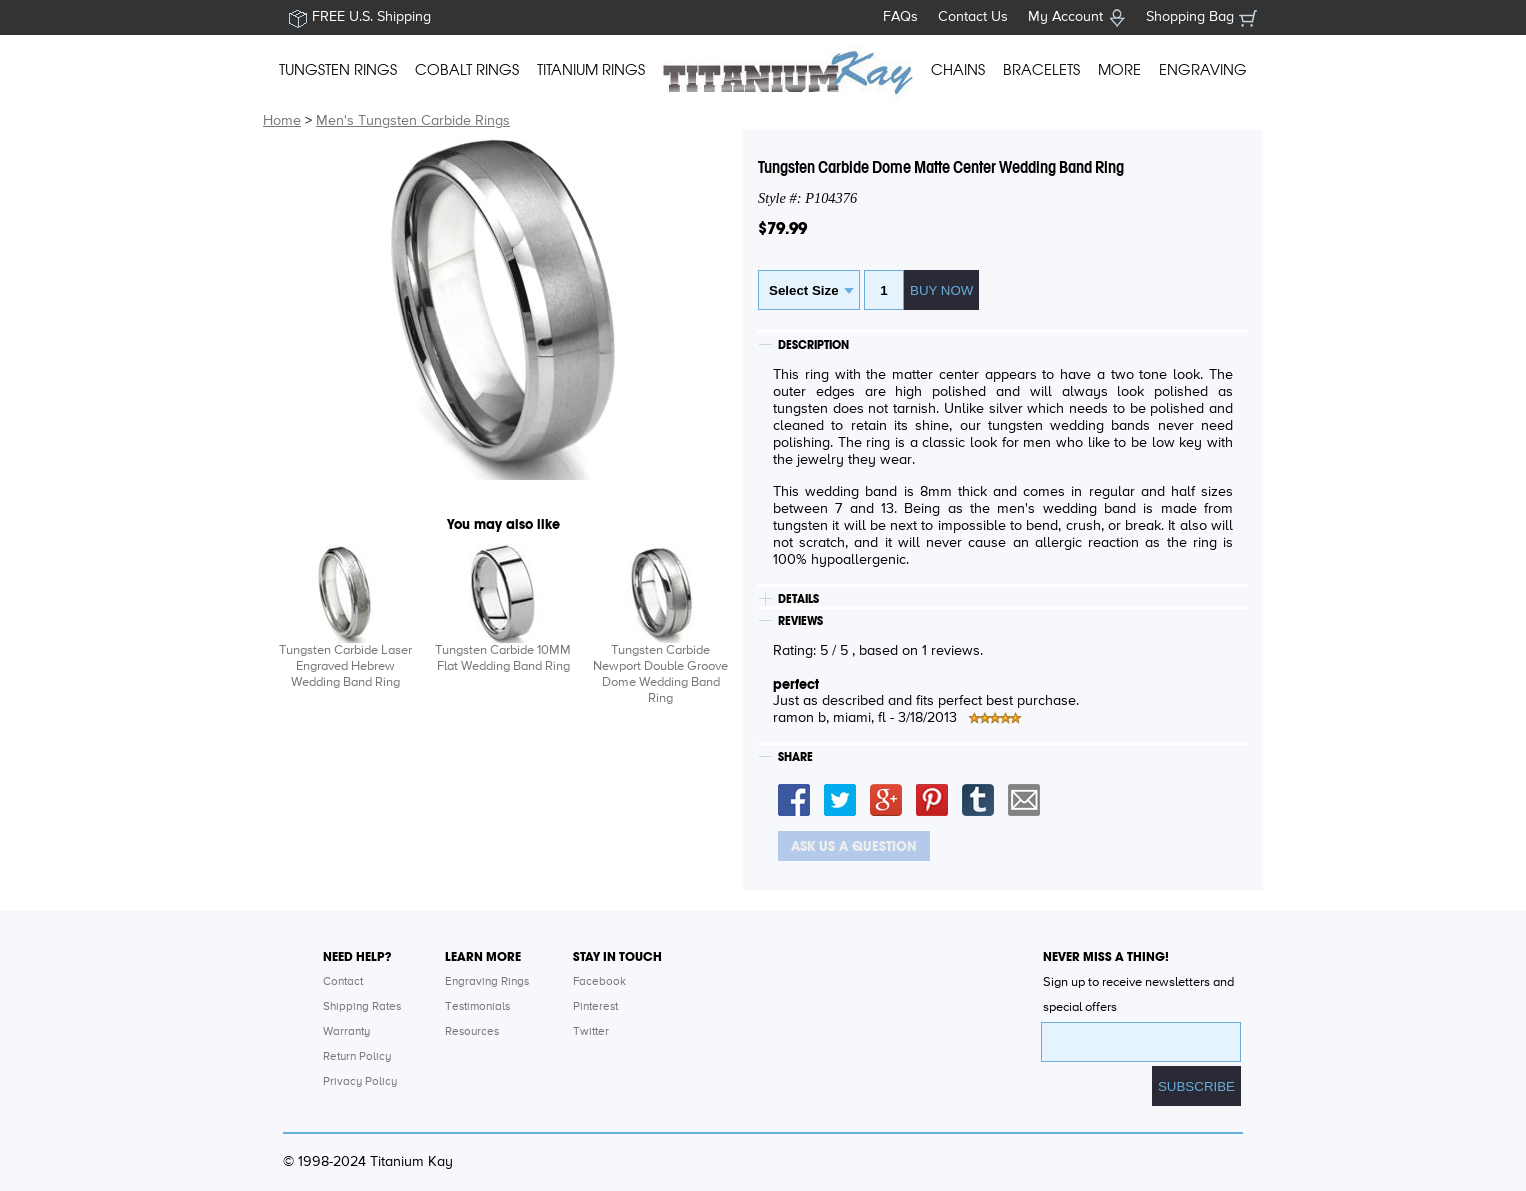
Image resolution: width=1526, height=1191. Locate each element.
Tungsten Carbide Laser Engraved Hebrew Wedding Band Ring (345, 666)
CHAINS (958, 70)
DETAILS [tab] (798, 599)
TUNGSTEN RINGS (338, 70)
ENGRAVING (1203, 70)
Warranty (346, 1032)
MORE (1119, 70)
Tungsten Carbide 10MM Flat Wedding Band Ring (503, 658)
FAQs (900, 17)
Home (282, 121)
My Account (1065, 17)
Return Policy (357, 1057)
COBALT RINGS (467, 70)
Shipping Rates (362, 1007)
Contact (343, 982)
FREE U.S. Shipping (371, 17)
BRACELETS (1041, 70)
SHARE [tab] (795, 757)
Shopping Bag (1190, 17)
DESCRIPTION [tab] (813, 345)
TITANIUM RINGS (591, 70)
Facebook (599, 982)
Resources (472, 1032)
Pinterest (595, 1007)
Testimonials (477, 1007)
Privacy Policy (360, 1082)
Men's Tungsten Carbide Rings (413, 121)
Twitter (591, 1032)
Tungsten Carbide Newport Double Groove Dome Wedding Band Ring (660, 674)
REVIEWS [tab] (800, 621)
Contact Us (973, 17)
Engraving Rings (487, 982)
